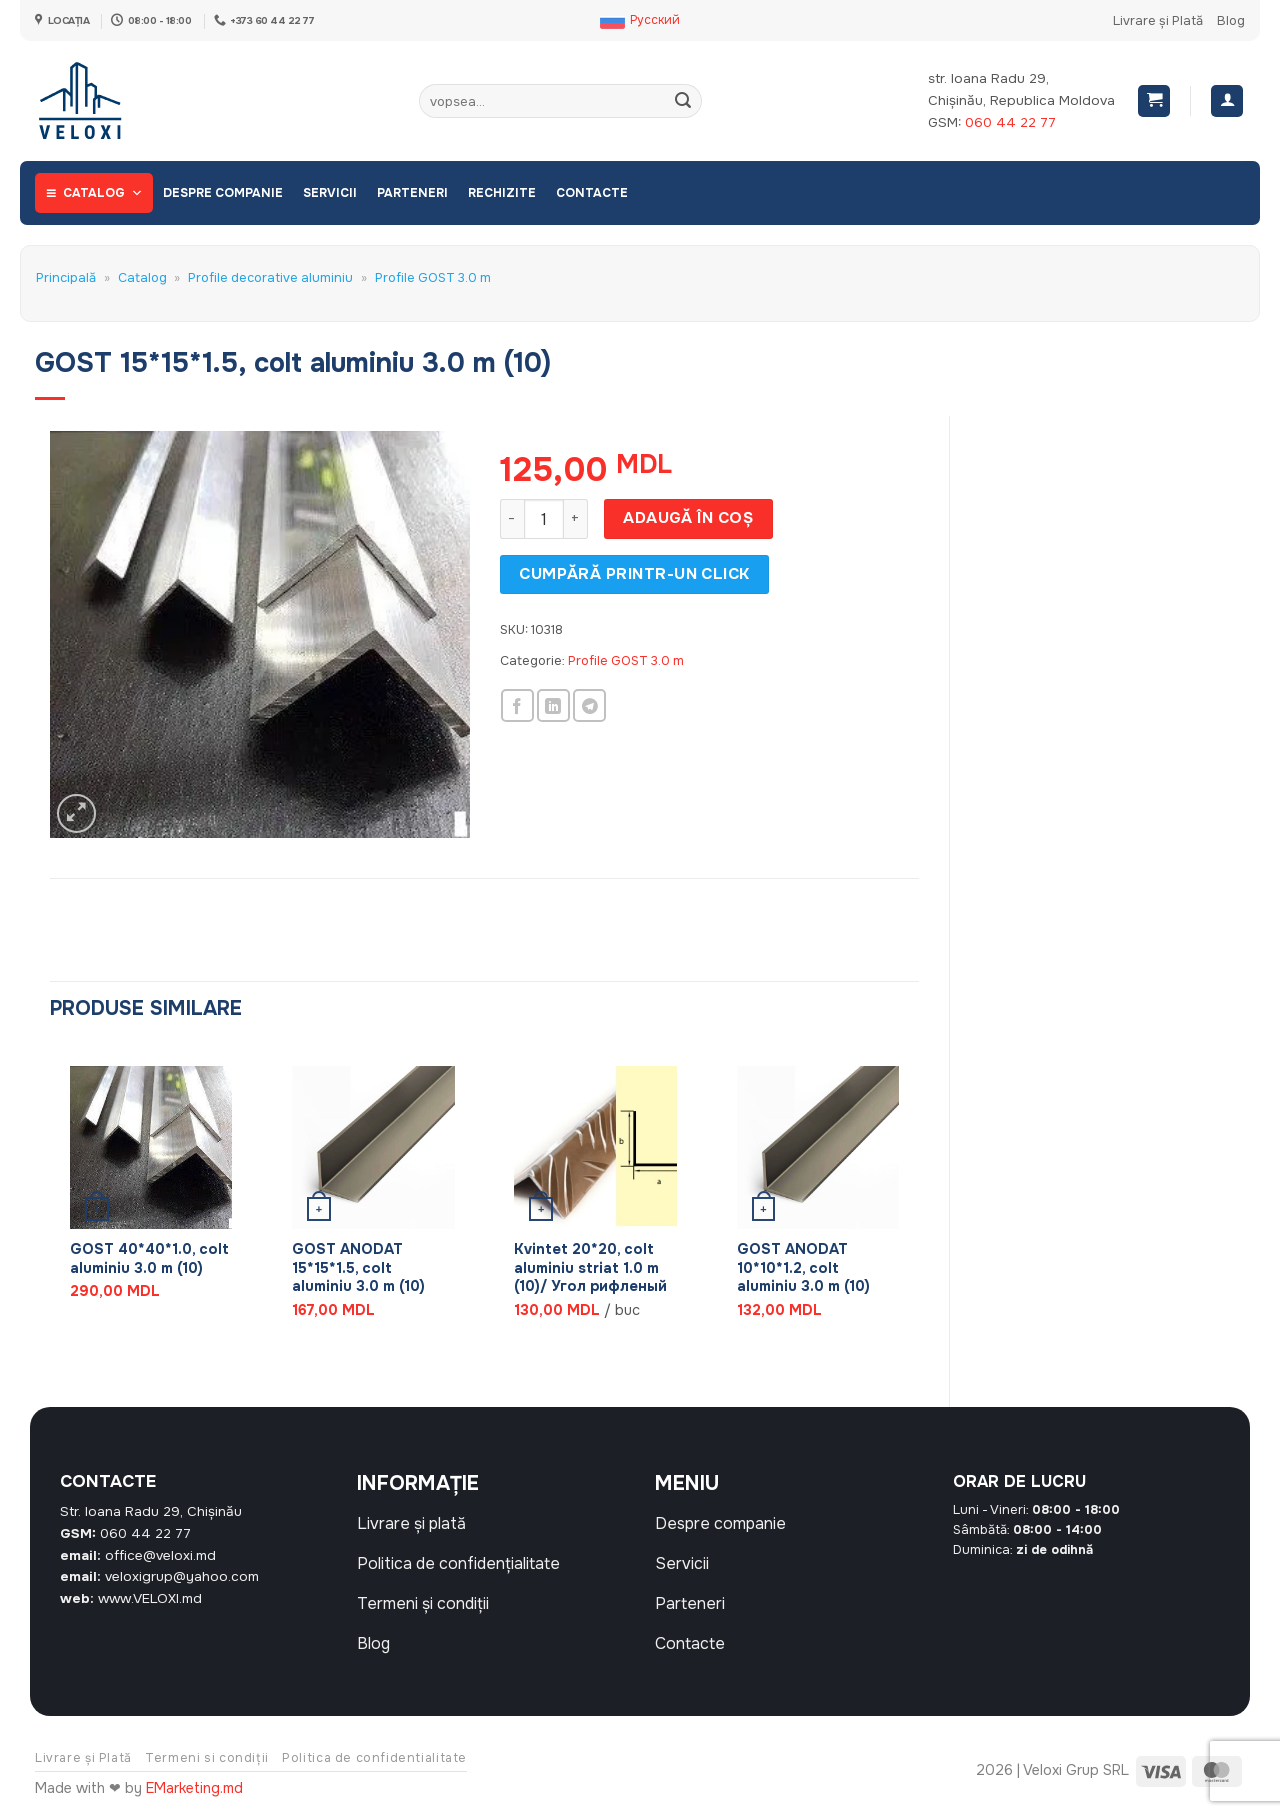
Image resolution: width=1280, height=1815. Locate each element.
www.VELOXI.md (150, 1598)
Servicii (330, 193)
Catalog (103, 193)
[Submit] (683, 101)
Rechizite (502, 193)
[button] (1154, 101)
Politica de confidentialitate (374, 1758)
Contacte (592, 193)
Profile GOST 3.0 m (433, 278)
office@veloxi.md (160, 1555)
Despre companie (223, 193)
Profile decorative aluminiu (270, 278)
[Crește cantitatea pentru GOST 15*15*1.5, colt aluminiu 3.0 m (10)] (576, 519)
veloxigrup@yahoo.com (182, 1576)
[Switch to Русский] (640, 21)
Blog (1231, 21)
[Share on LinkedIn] (553, 705)
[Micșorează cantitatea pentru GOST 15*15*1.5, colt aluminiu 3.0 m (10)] (512, 519)
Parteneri (412, 193)
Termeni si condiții (207, 1758)
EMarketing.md (194, 1788)
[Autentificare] (1227, 101)
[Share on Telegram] (589, 705)
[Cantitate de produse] (544, 519)
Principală (66, 278)
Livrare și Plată (1158, 21)
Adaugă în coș (688, 518)
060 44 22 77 (1010, 122)
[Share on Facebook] (517, 705)
